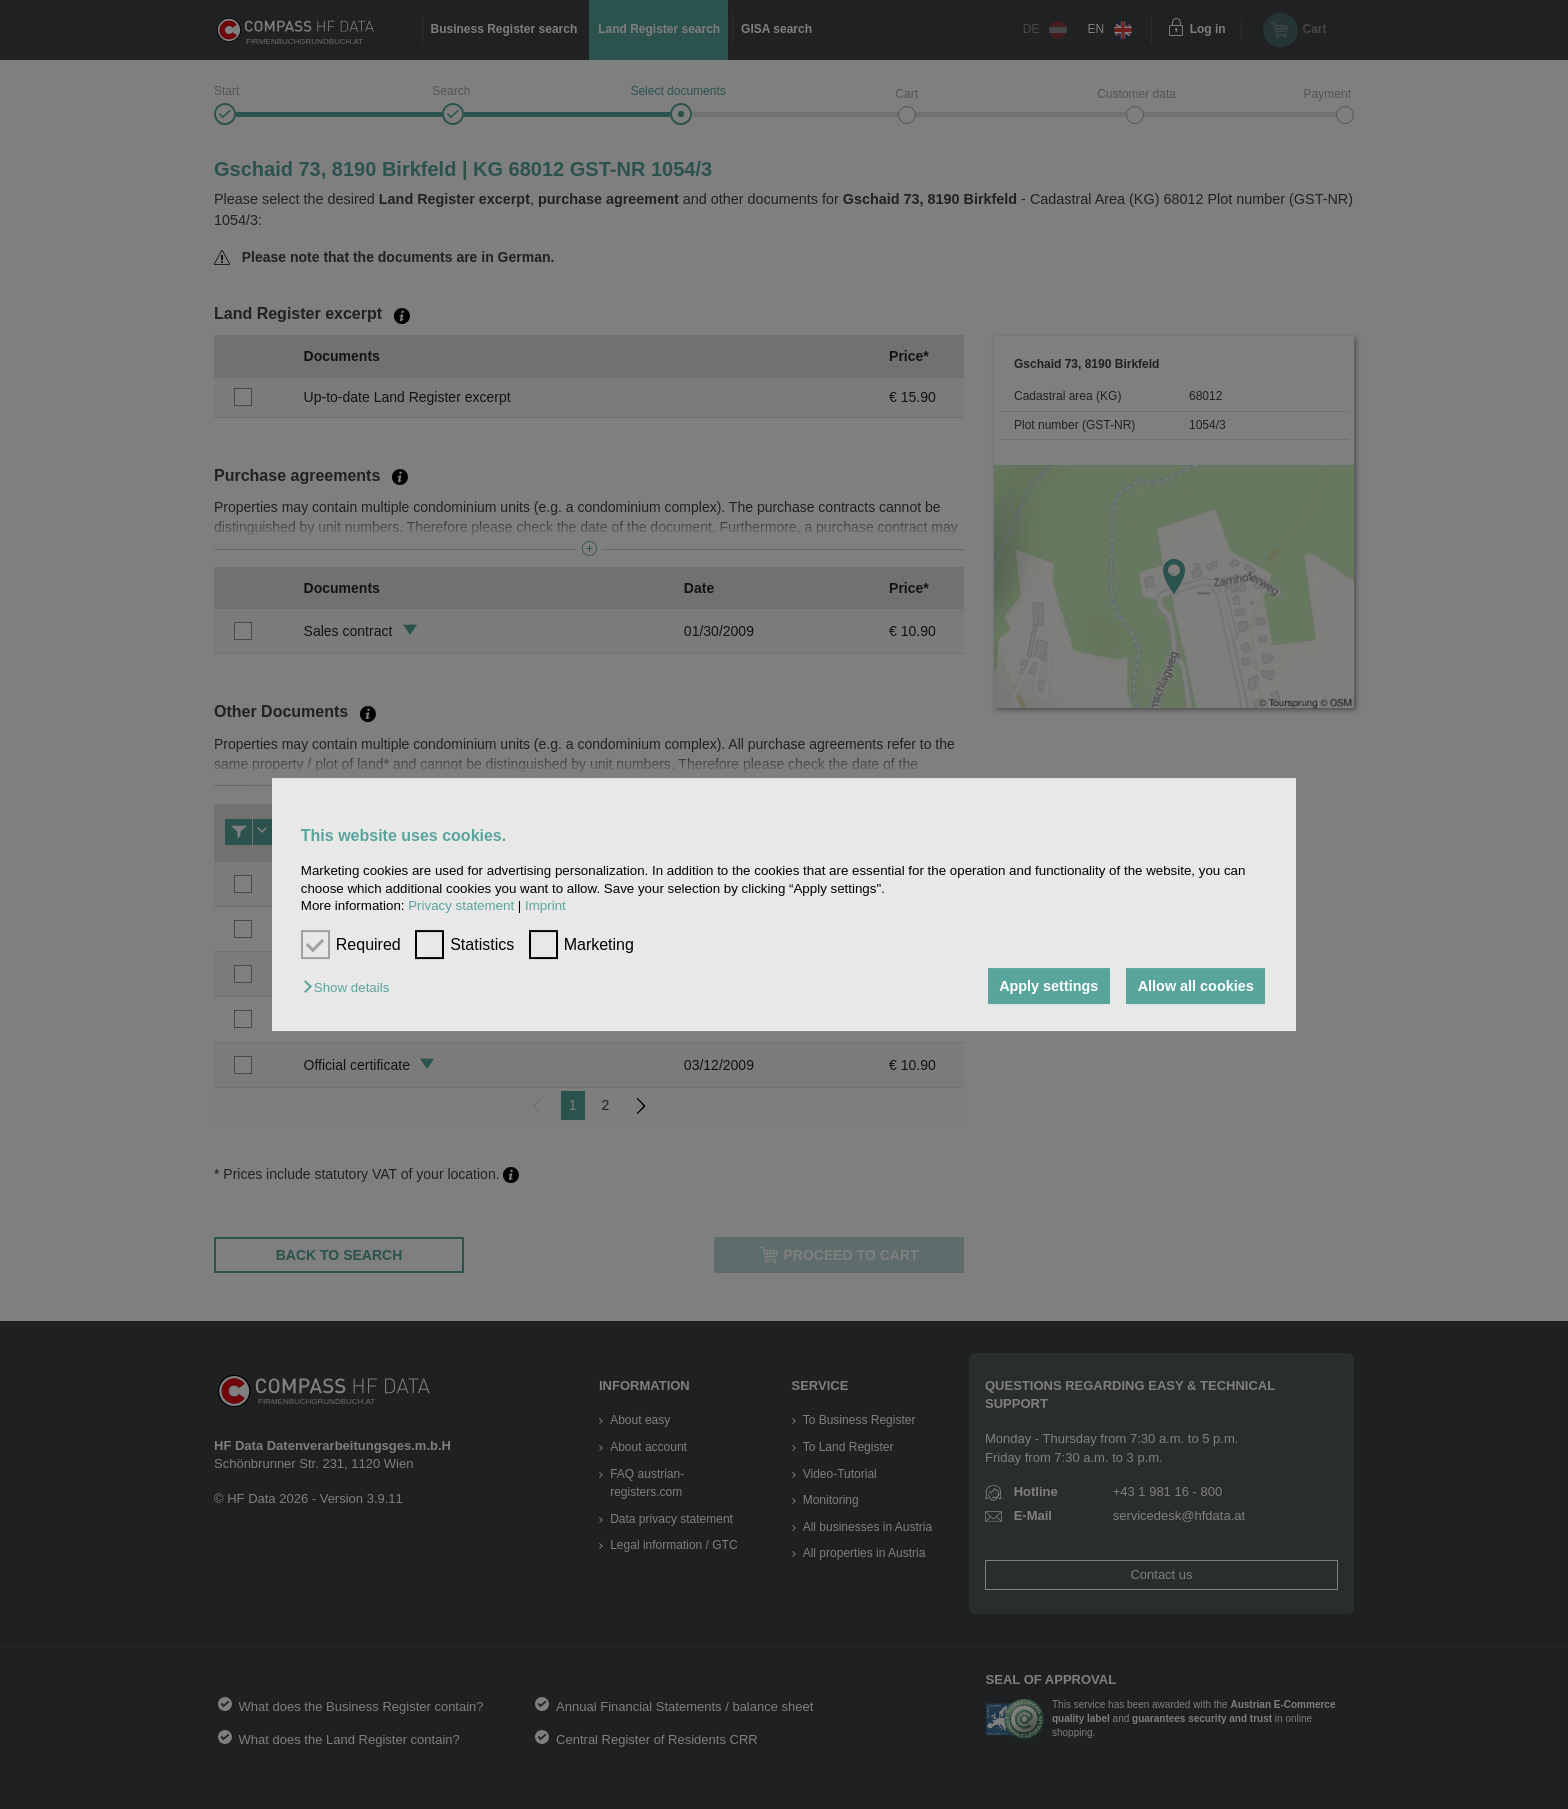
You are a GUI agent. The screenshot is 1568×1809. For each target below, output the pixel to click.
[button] (351, 987)
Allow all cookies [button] (1196, 986)
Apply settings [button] (1048, 986)
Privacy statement (461, 905)
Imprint (545, 905)
